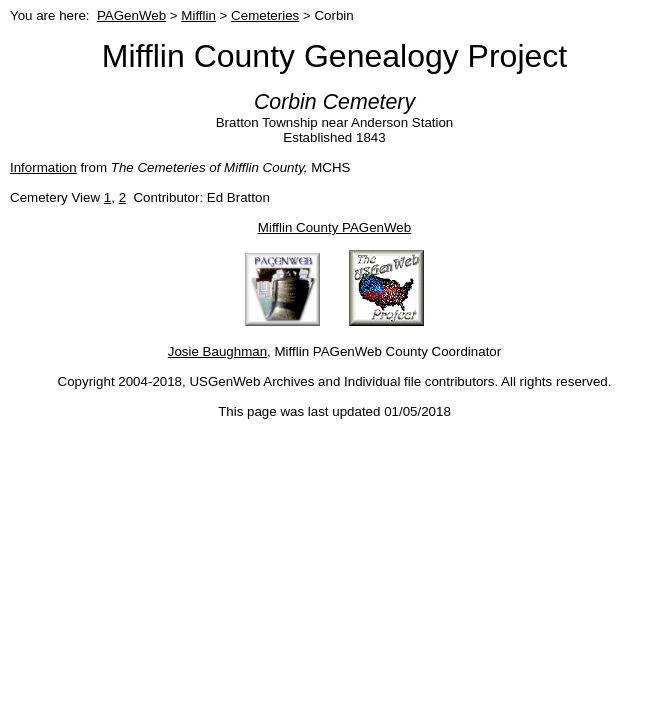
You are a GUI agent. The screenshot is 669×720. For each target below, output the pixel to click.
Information (43, 167)
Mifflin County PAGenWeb (334, 227)
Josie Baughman (217, 351)
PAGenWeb (131, 15)
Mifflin (198, 15)
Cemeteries (265, 15)
